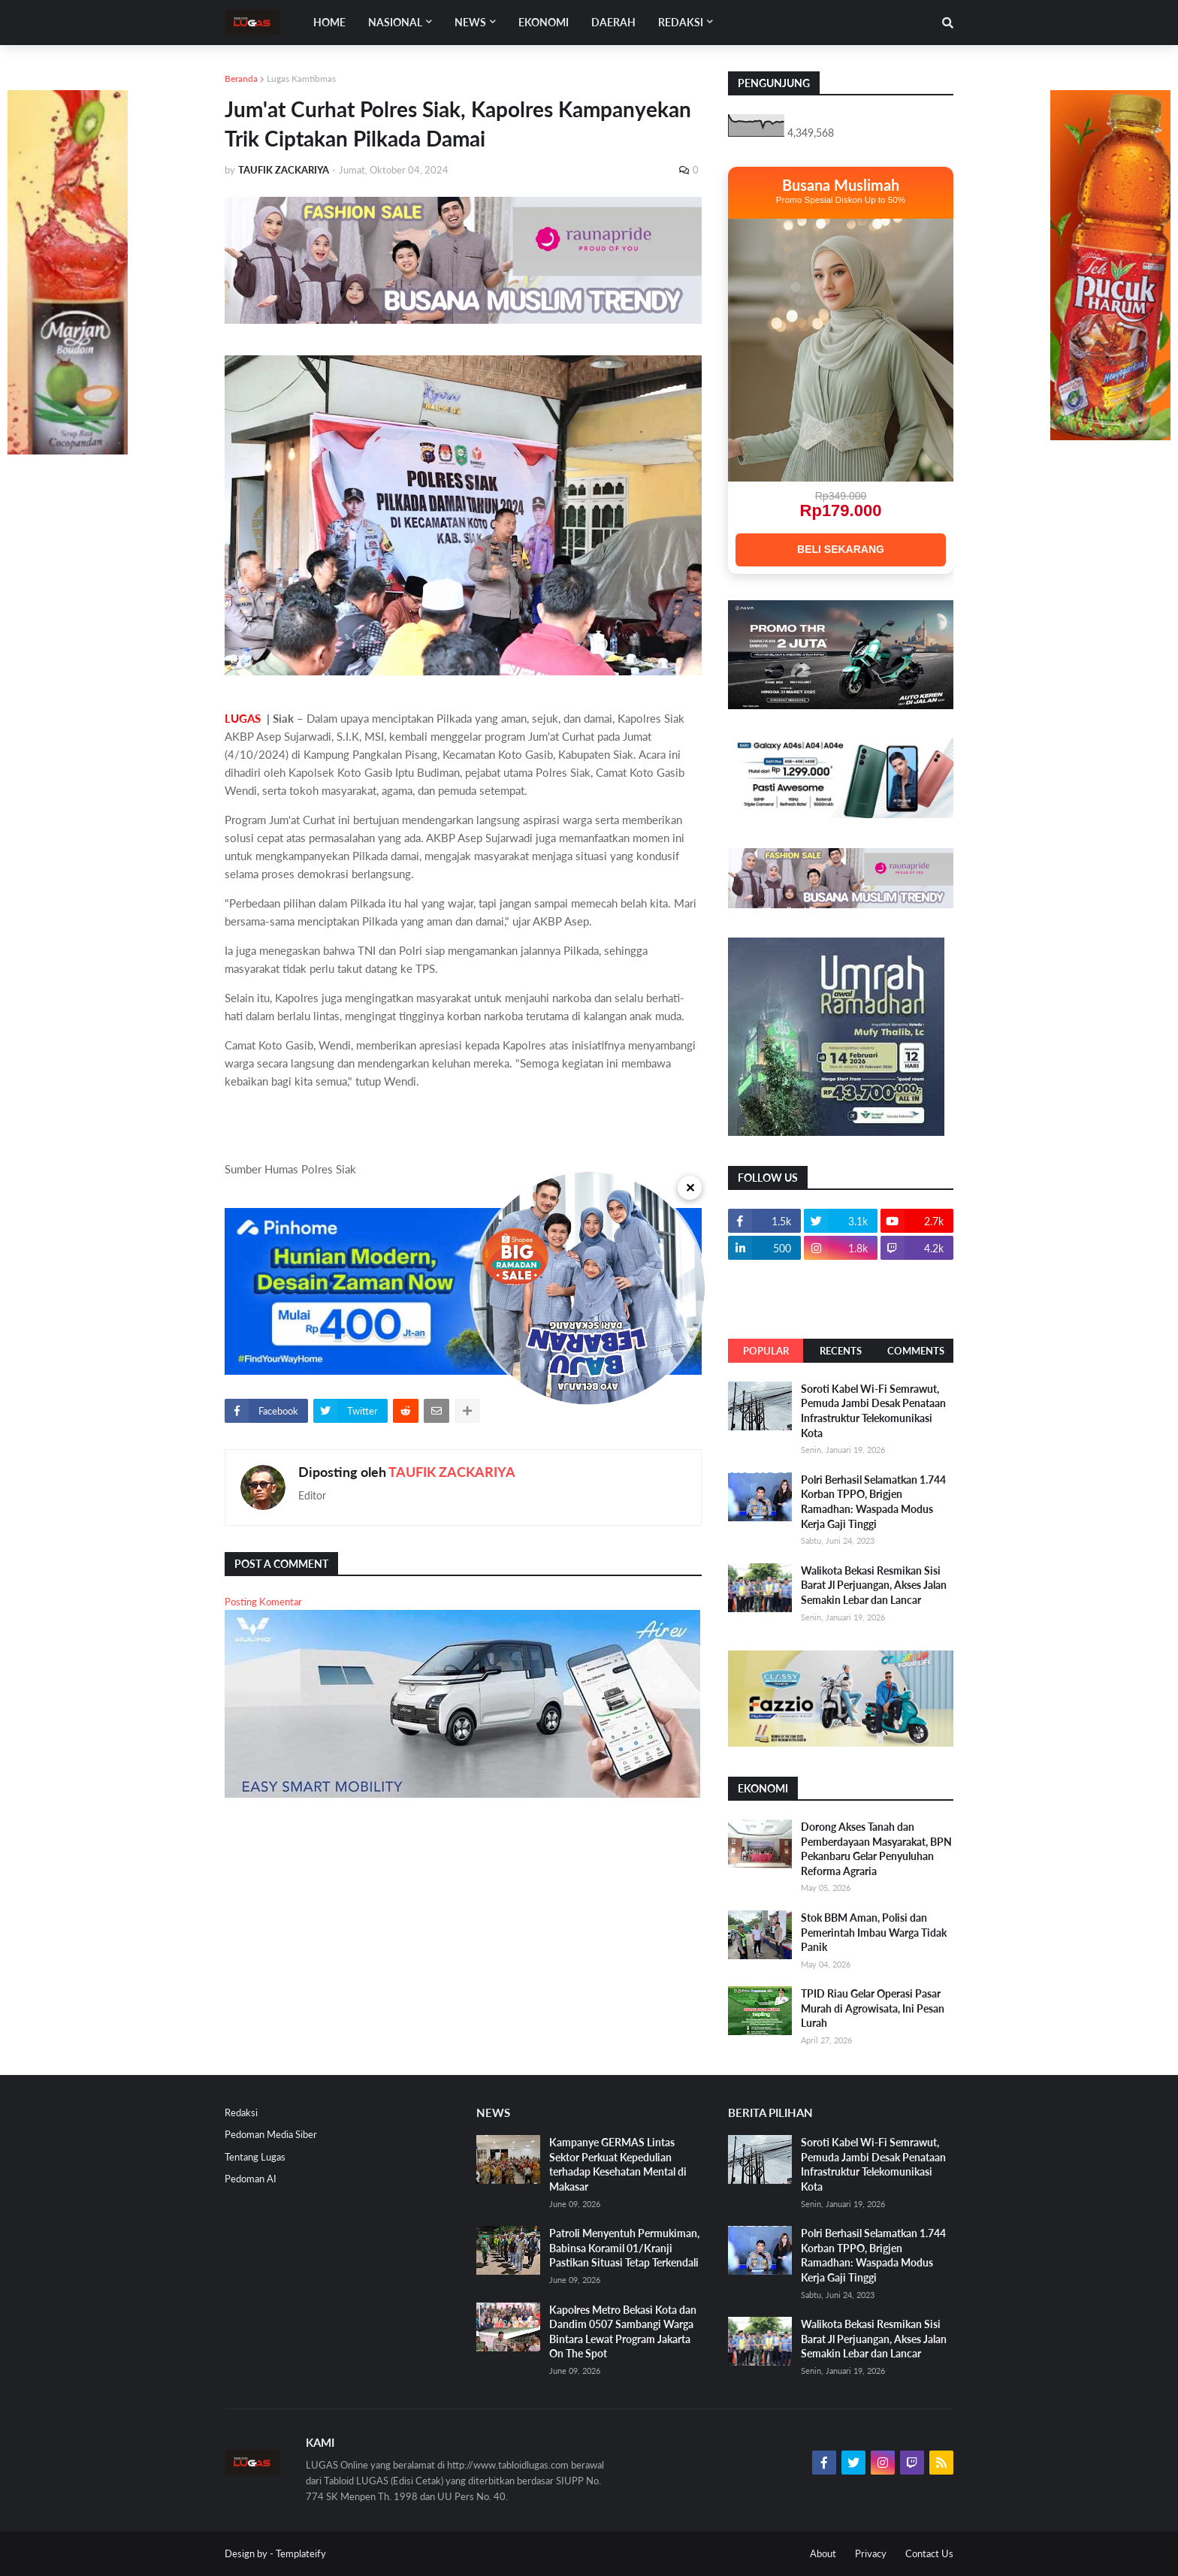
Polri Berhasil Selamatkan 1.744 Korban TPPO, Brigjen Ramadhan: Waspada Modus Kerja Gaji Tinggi (873, 1501)
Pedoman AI (250, 2179)
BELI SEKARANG (840, 549)
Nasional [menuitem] (395, 22)
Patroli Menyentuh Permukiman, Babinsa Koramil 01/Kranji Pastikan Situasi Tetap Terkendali (624, 2248)
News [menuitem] (470, 22)
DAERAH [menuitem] (613, 22)
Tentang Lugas (255, 2157)
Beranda (241, 78)
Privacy (871, 2553)
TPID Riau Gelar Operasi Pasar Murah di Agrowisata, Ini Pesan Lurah (872, 2008)
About (823, 2553)
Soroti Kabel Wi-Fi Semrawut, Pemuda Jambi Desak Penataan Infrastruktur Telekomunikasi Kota (873, 1410)
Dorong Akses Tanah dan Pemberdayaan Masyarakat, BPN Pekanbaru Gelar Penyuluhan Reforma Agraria (876, 1848)
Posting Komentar (263, 1602)
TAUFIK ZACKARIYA (451, 1471)
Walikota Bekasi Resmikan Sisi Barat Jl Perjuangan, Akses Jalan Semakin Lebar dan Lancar (874, 1585)
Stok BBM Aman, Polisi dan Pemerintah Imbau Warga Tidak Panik (874, 1932)
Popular (766, 1351)
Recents (841, 1351)
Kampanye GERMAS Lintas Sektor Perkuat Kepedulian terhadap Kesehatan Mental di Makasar (618, 2164)
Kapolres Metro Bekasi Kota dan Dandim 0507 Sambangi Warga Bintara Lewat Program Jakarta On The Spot (622, 2331)
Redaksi (241, 2112)
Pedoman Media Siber (271, 2134)
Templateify (301, 2553)
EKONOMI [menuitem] (543, 22)
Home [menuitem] (329, 22)
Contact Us (929, 2553)
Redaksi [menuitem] (680, 22)
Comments (915, 1351)
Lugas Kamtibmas (301, 78)
